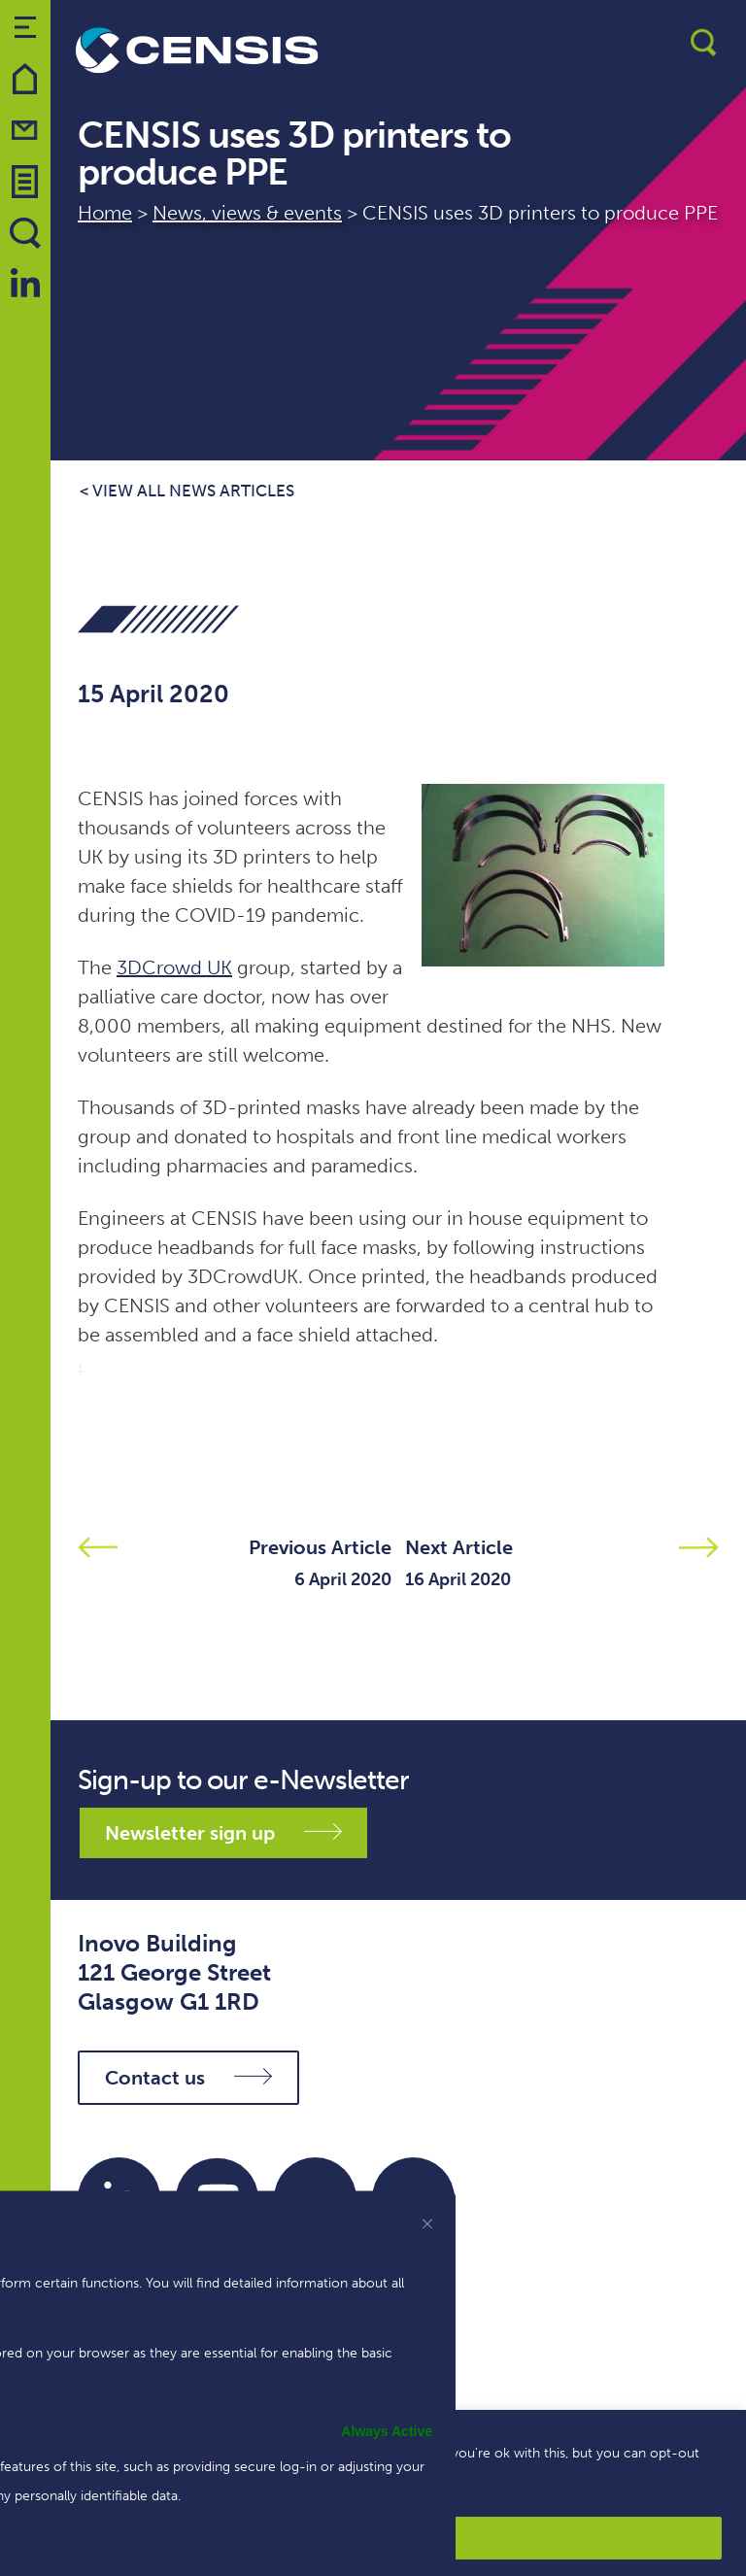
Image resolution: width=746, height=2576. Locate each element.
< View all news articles (187, 491)
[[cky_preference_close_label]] (427, 2223)
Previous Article (320, 1547)
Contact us (188, 2077)
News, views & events (247, 212)
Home (105, 212)
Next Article (459, 1547)
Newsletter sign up (223, 1833)
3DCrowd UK (174, 967)
